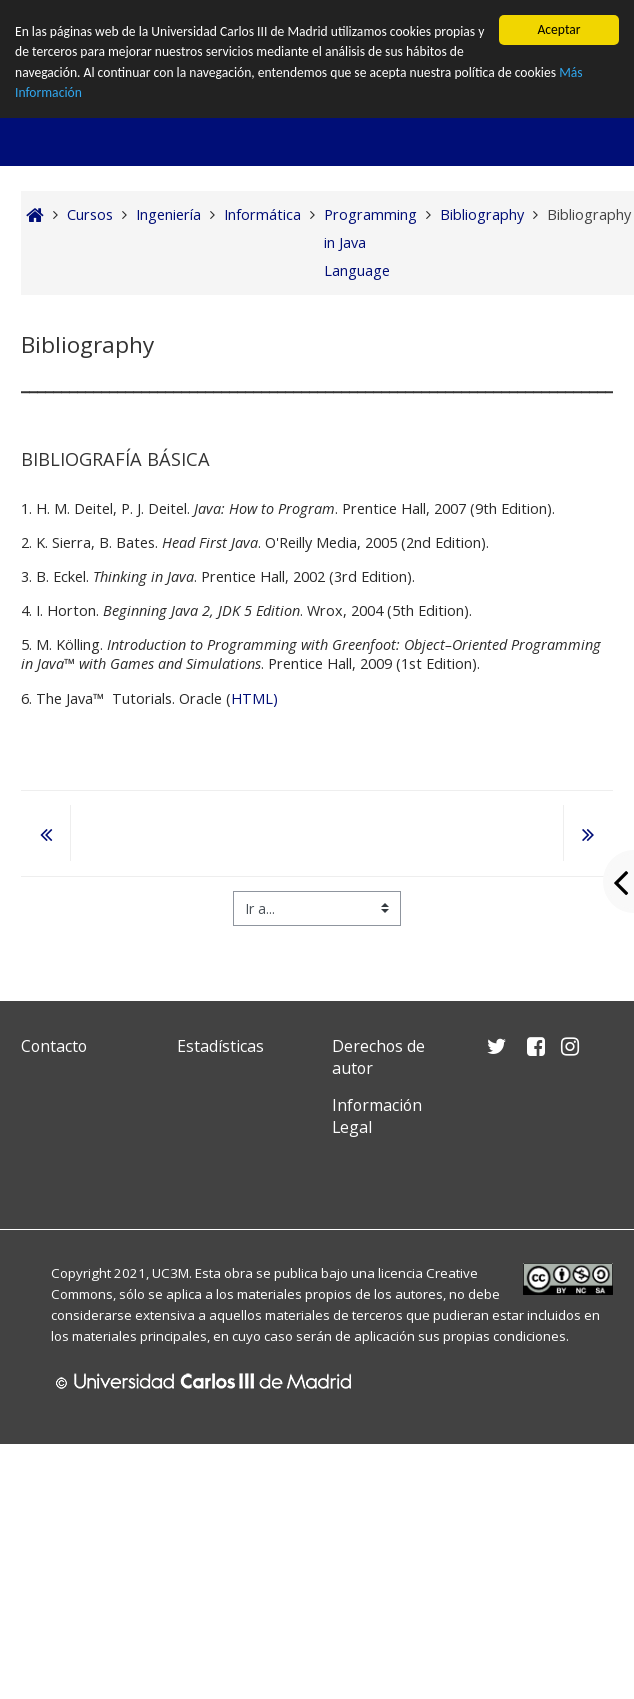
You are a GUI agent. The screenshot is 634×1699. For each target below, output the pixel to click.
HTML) (254, 698)
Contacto (54, 1046)
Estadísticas (220, 1046)
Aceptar (558, 29)
